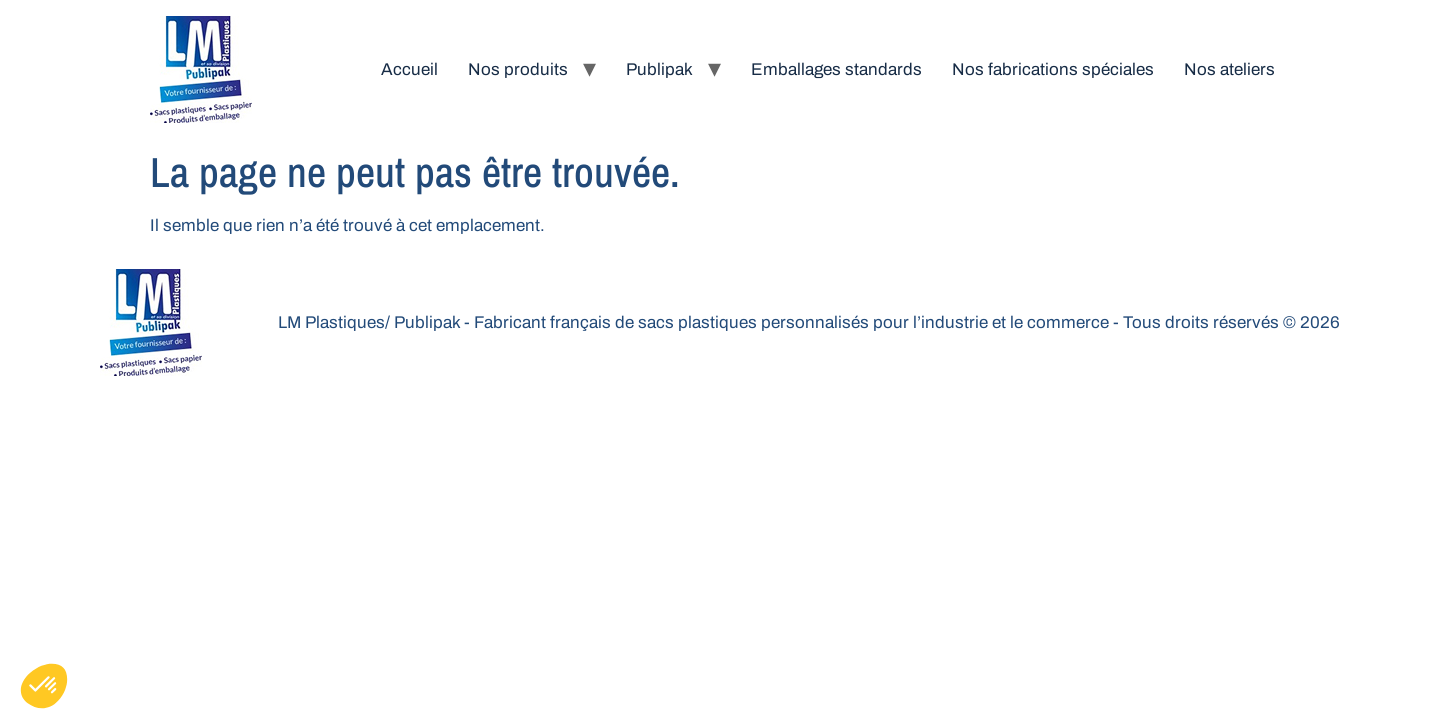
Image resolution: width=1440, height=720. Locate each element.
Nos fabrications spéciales (1053, 69)
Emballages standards (836, 69)
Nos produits (518, 69)
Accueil (409, 69)
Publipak (659, 69)
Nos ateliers (1229, 69)
